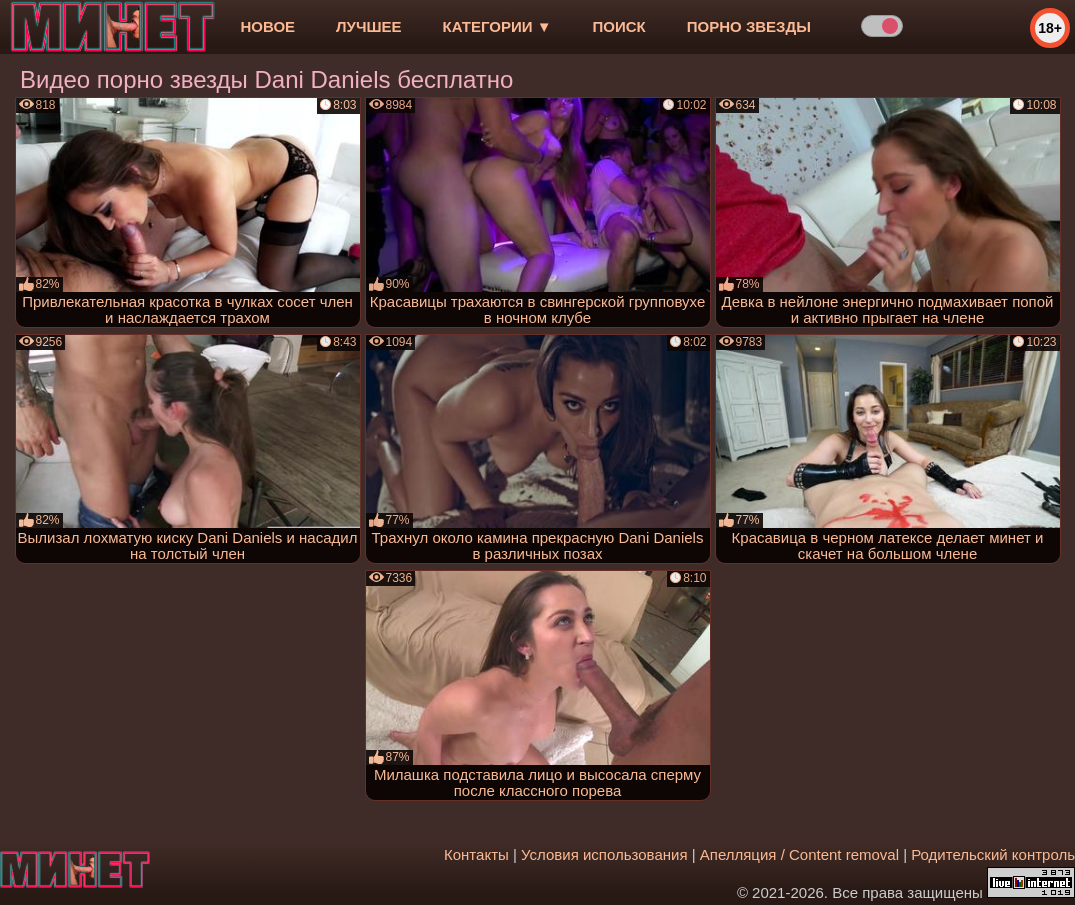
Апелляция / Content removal (799, 854)
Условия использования (604, 854)
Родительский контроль (993, 854)
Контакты (476, 854)
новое (267, 26)
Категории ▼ (497, 26)
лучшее (368, 26)
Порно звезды (749, 26)
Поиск (619, 26)
